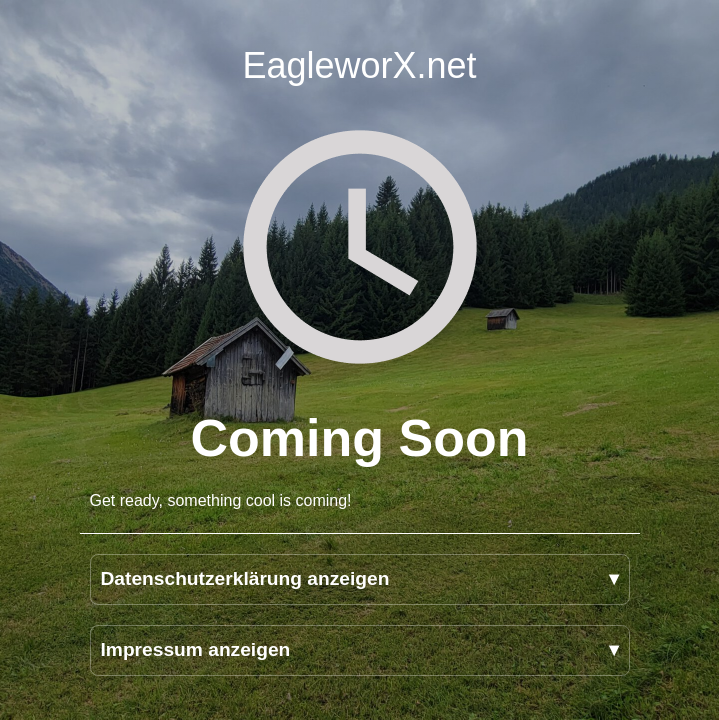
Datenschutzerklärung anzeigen (245, 578)
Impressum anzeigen (196, 649)
